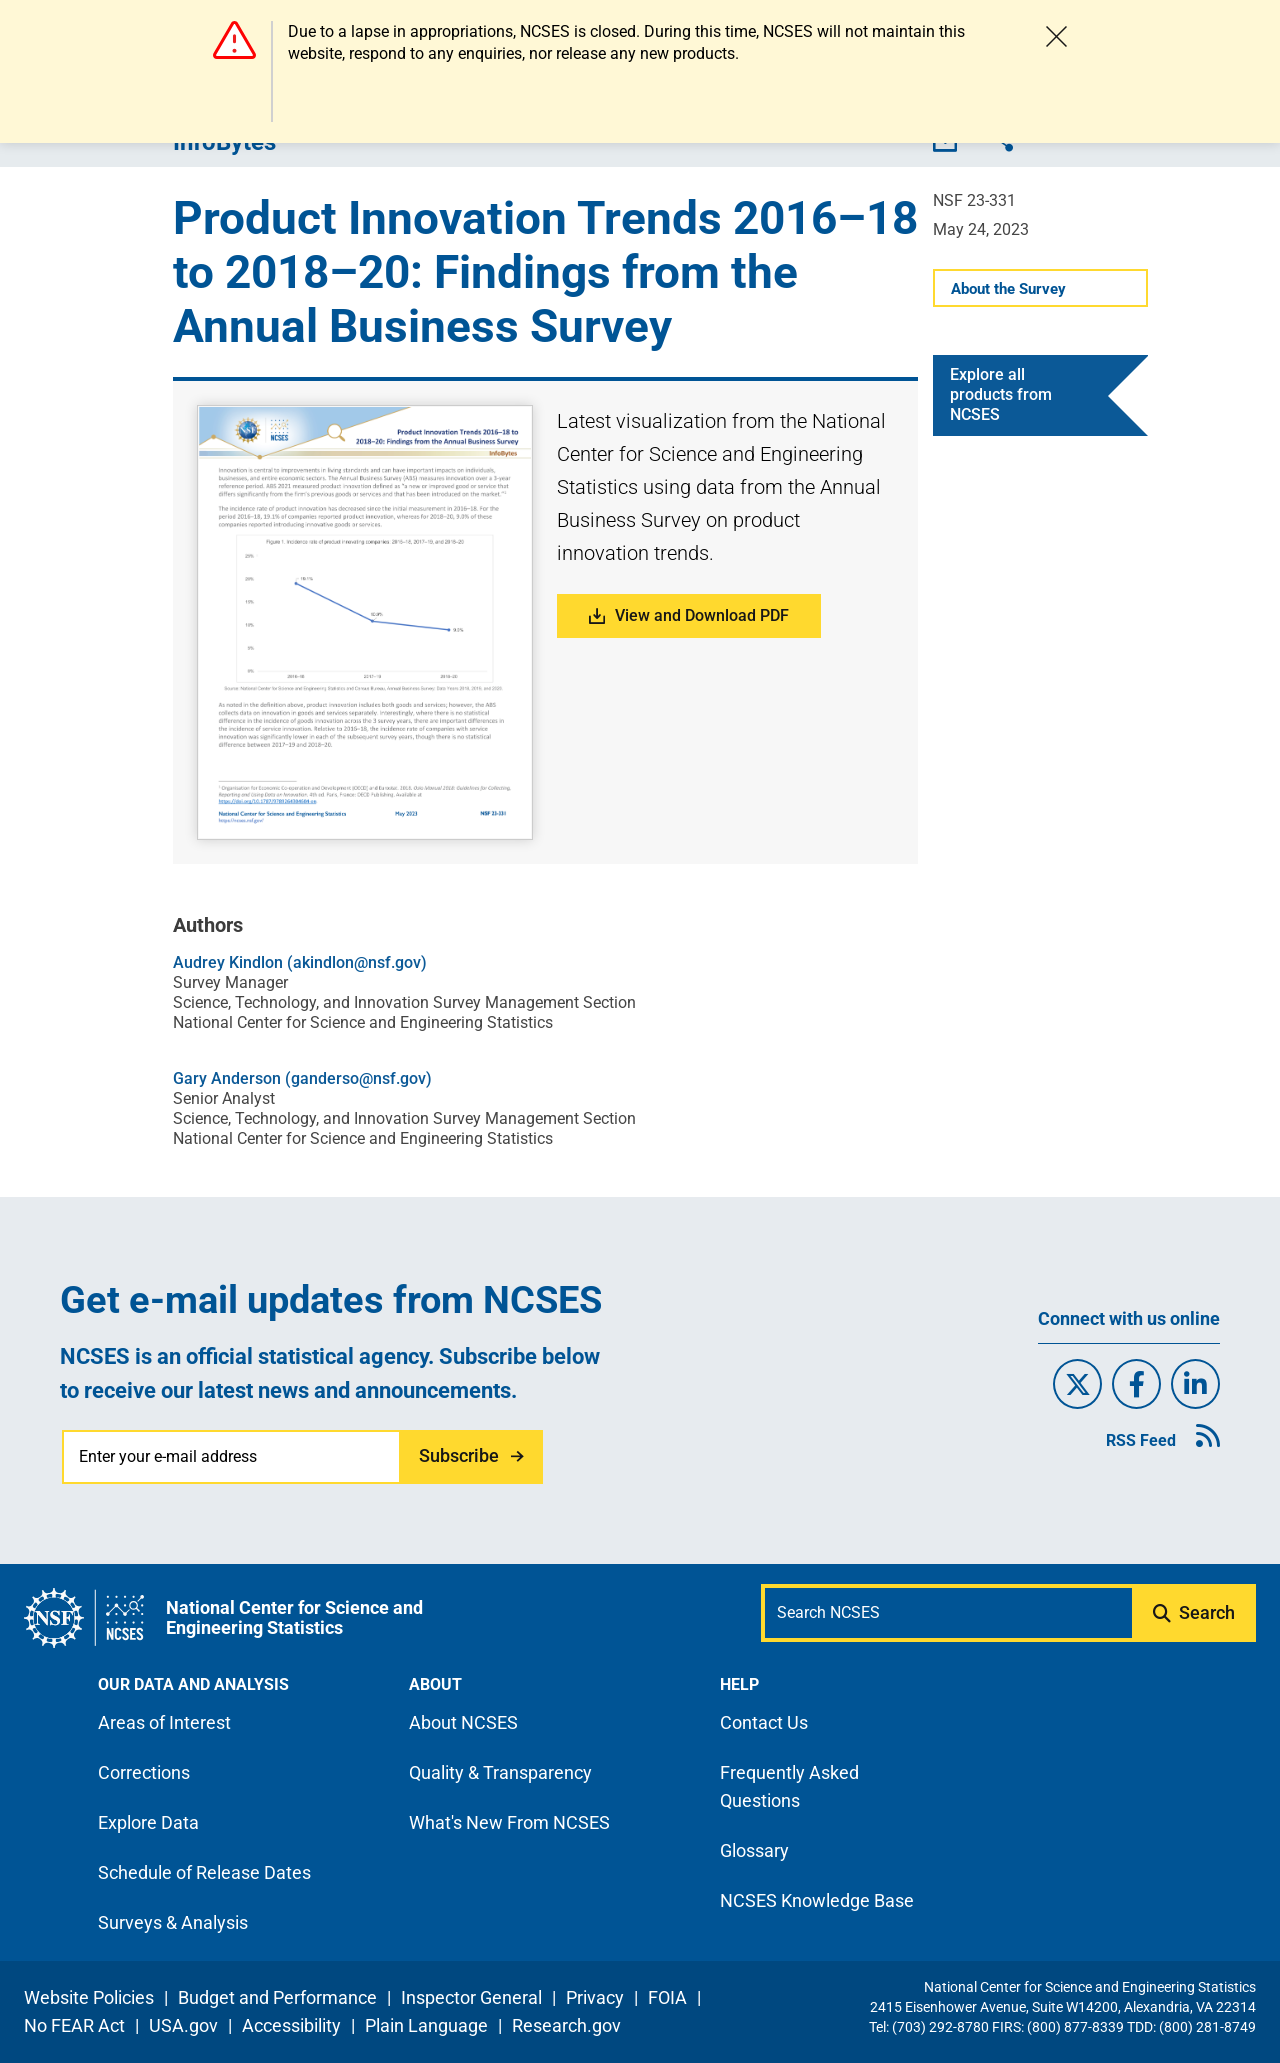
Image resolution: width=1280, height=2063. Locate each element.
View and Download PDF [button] (689, 615)
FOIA (667, 1997)
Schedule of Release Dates (204, 1872)
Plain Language (426, 2025)
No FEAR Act (74, 2025)
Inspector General (471, 1997)
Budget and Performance (277, 1997)
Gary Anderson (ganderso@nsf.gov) (302, 1078)
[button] (365, 622)
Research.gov (566, 2025)
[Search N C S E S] (948, 1613)
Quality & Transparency (500, 1772)
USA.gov (183, 2025)
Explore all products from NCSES (1001, 394)
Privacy (595, 1997)
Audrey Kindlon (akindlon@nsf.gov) (300, 962)
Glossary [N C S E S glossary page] (754, 1850)
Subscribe (459, 1455)
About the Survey (1008, 289)
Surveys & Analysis (173, 1922)
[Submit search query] (1196, 1613)
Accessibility (291, 2025)
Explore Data (148, 1822)
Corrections (144, 1772)
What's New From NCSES (509, 1822)
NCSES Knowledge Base (817, 1900)
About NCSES (463, 1722)
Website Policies (89, 1997)
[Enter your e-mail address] (232, 1457)
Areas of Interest (164, 1722)
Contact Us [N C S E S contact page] (764, 1722)
